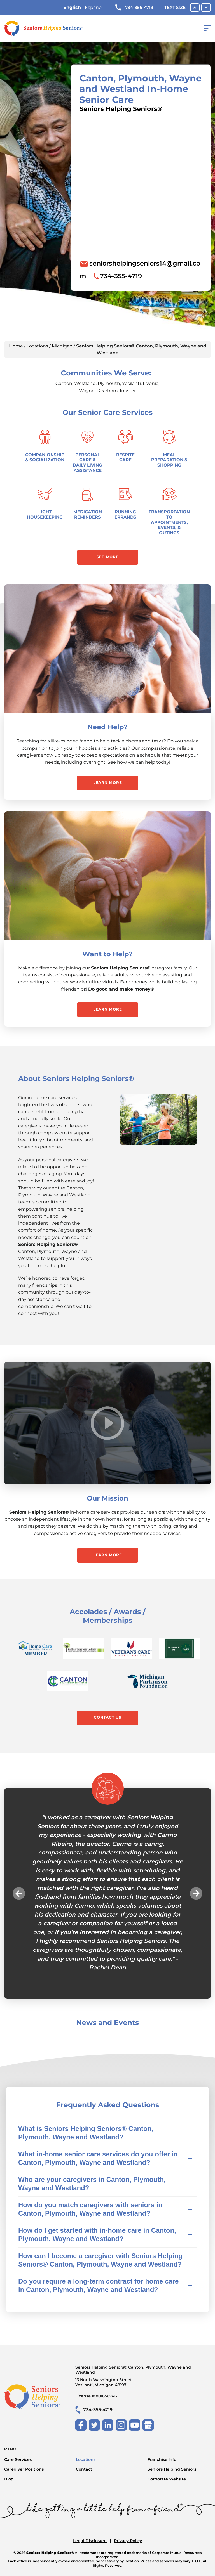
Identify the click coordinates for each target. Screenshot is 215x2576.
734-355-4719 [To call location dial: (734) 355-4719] (121, 276)
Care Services (18, 2459)
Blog (9, 2479)
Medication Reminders (87, 514)
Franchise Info (162, 2459)
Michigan (62, 346)
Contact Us (107, 1717)
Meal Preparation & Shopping (169, 460)
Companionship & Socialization (44, 457)
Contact (84, 2469)
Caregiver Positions (24, 2469)
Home (16, 346)
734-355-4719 (134, 7)
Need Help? (107, 727)
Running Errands (125, 514)
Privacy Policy (128, 2540)
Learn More (107, 782)
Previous (19, 1893)
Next (196, 1893)
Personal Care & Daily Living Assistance (87, 462)
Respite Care (125, 457)
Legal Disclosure (90, 2540)
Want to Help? (107, 954)
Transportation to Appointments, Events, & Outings (169, 522)
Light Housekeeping (45, 514)
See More (108, 557)
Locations (37, 346)
